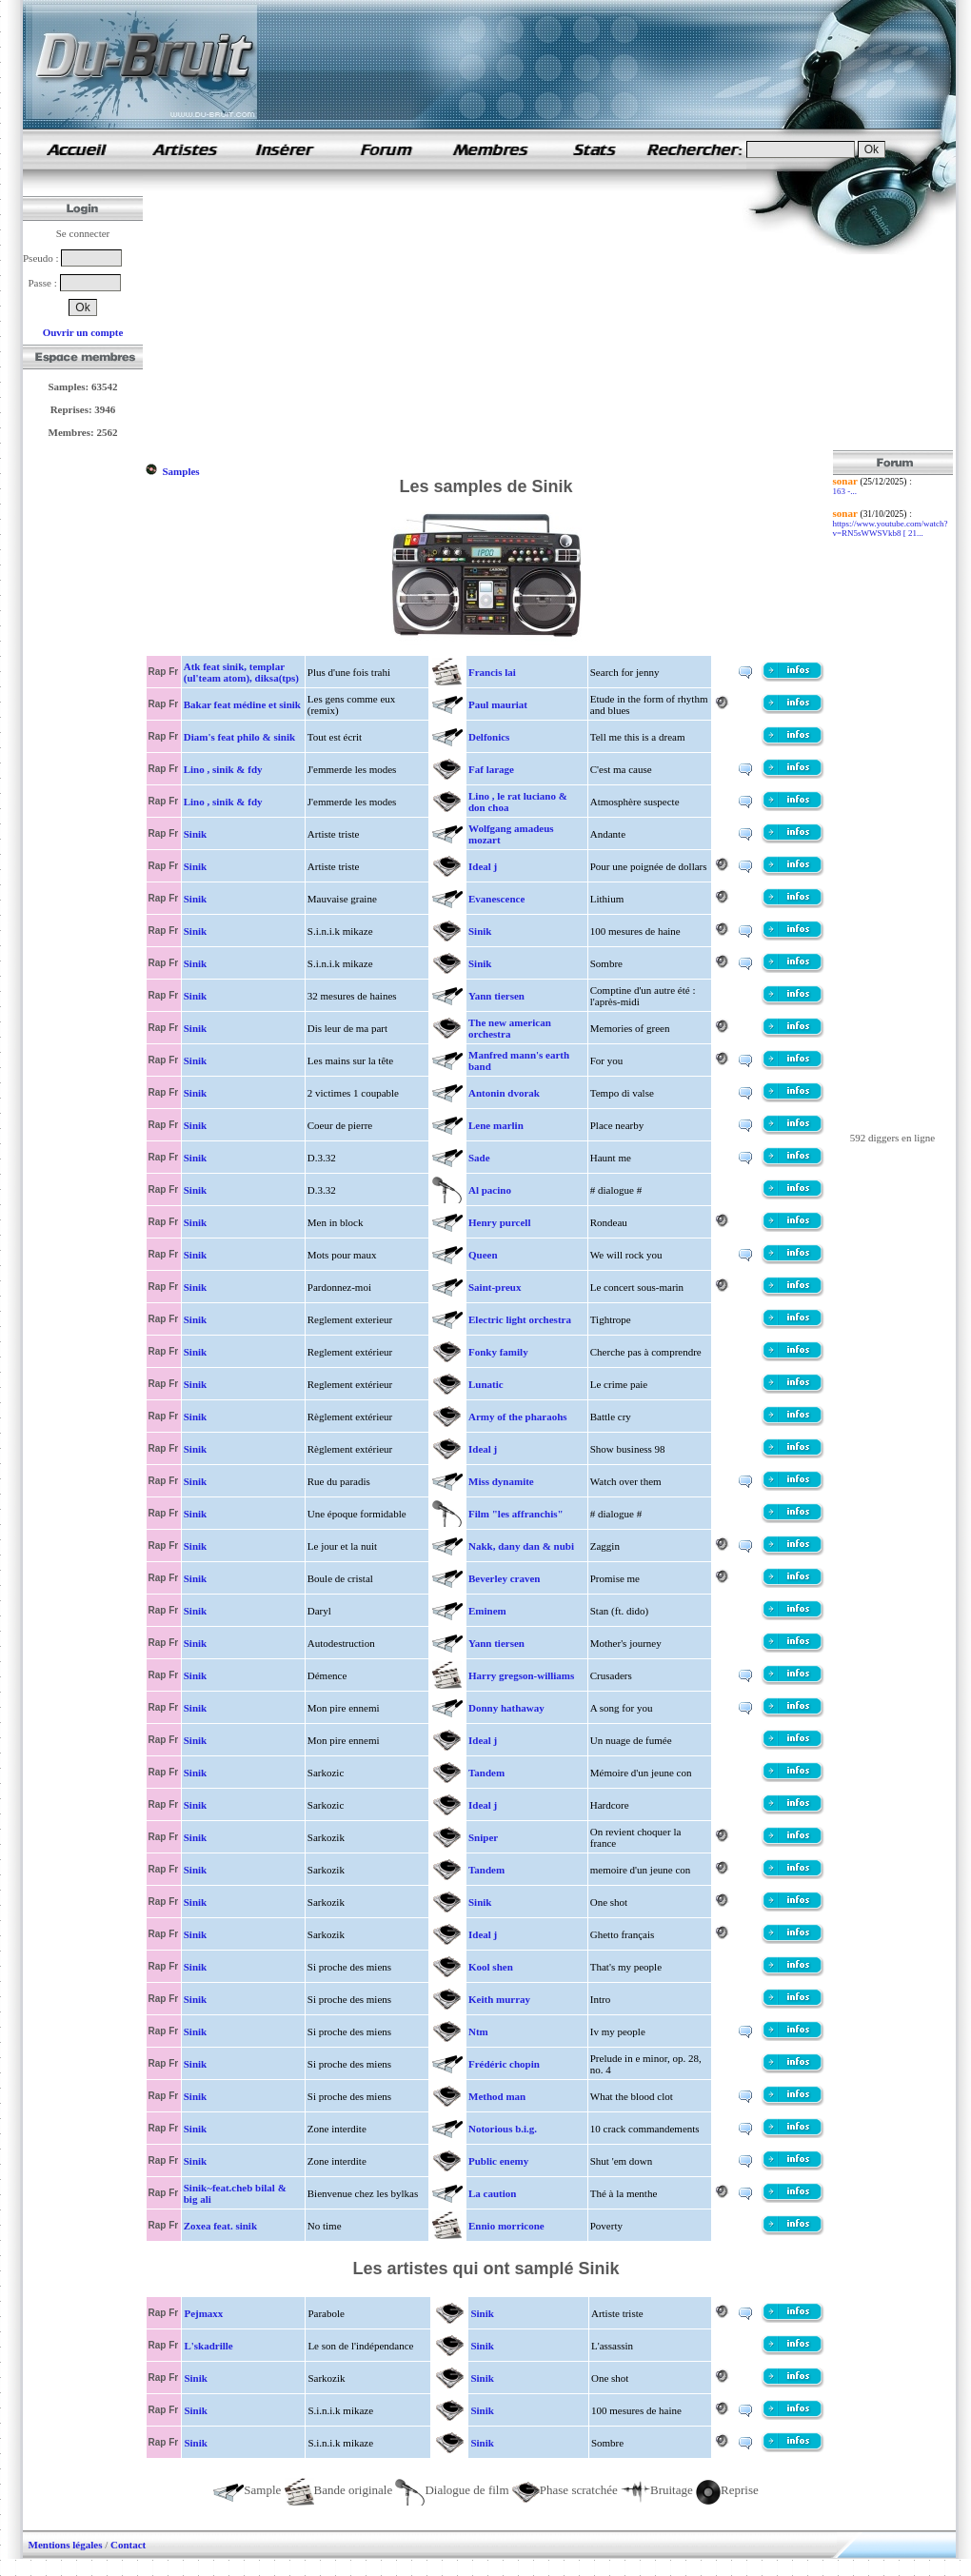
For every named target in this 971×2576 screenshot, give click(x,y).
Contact (128, 2544)
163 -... (845, 491)
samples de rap (76, 149)
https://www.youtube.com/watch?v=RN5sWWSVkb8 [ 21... (890, 528)
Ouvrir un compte (83, 332)
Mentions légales (66, 2544)
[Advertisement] (438, 317)
